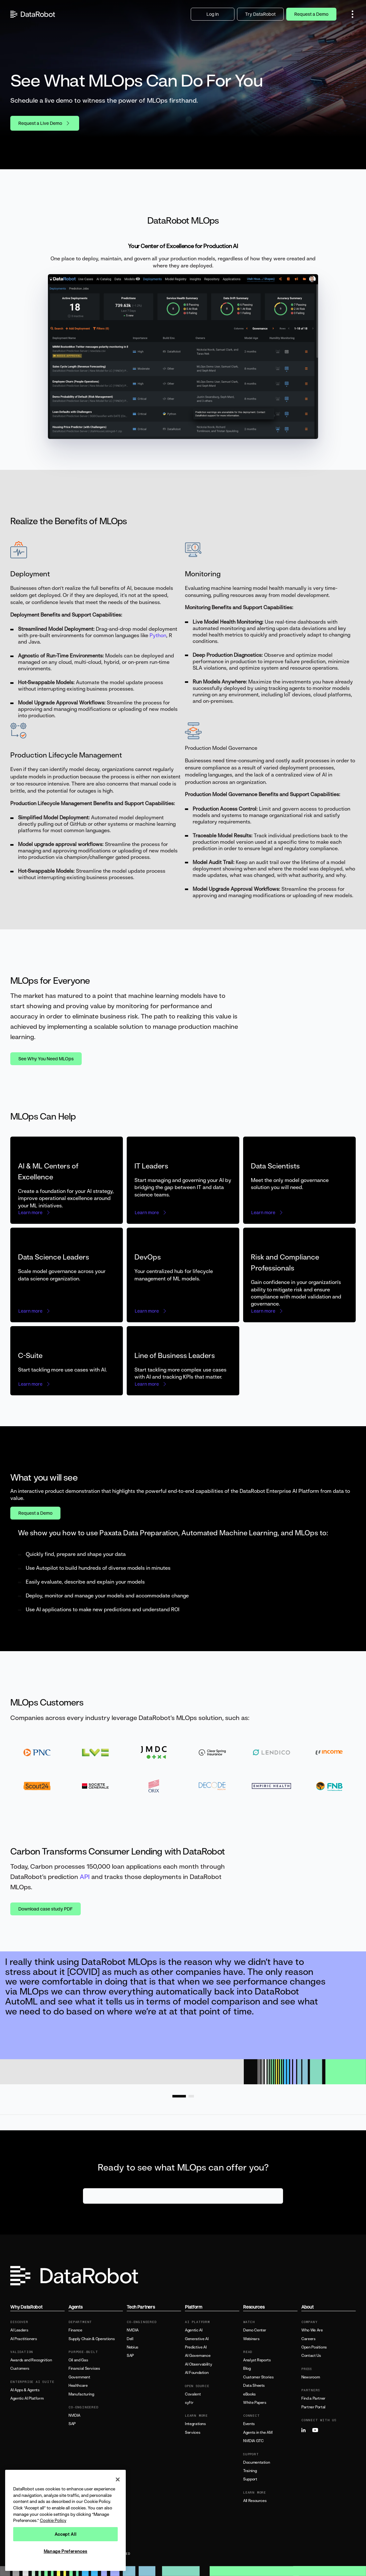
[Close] (118, 2479)
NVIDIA (74, 2415)
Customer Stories (258, 2377)
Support (250, 2479)
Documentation (256, 2462)
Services (192, 2432)
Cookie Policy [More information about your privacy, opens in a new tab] (53, 2520)
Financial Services (84, 2368)
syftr (189, 2402)
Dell (130, 2339)
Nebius (132, 2347)
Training (250, 2471)
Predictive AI (195, 2347)
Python (158, 635)
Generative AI (196, 2339)
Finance (75, 2330)
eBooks (249, 2394)
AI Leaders (19, 2330)
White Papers (254, 2402)
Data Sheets (254, 2385)
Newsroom (310, 2377)
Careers (308, 2339)
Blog (247, 2368)
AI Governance (197, 2355)
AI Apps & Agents (24, 2390)
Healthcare (78, 2385)
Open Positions (314, 2347)
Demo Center (254, 2330)
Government (79, 2377)
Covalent (193, 2394)
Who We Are (312, 2330)
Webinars (251, 2339)
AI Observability (198, 2364)
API (85, 1877)
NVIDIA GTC (253, 2441)
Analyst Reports (257, 2360)
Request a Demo (311, 14)
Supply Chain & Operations (91, 2339)
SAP (72, 2424)
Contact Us (311, 2355)
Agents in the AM (257, 2432)
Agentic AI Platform (26, 2398)
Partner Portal (313, 2407)
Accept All (66, 2534)
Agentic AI (193, 2330)
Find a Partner (313, 2398)
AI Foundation (196, 2372)
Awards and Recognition (31, 2360)
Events (249, 2424)
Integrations (195, 2424)
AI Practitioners (23, 2339)
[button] (352, 14)
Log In (212, 14)
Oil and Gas (78, 2360)
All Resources (254, 2500)
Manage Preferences (65, 2551)
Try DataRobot (260, 14)
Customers (19, 2368)
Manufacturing (81, 2394)
